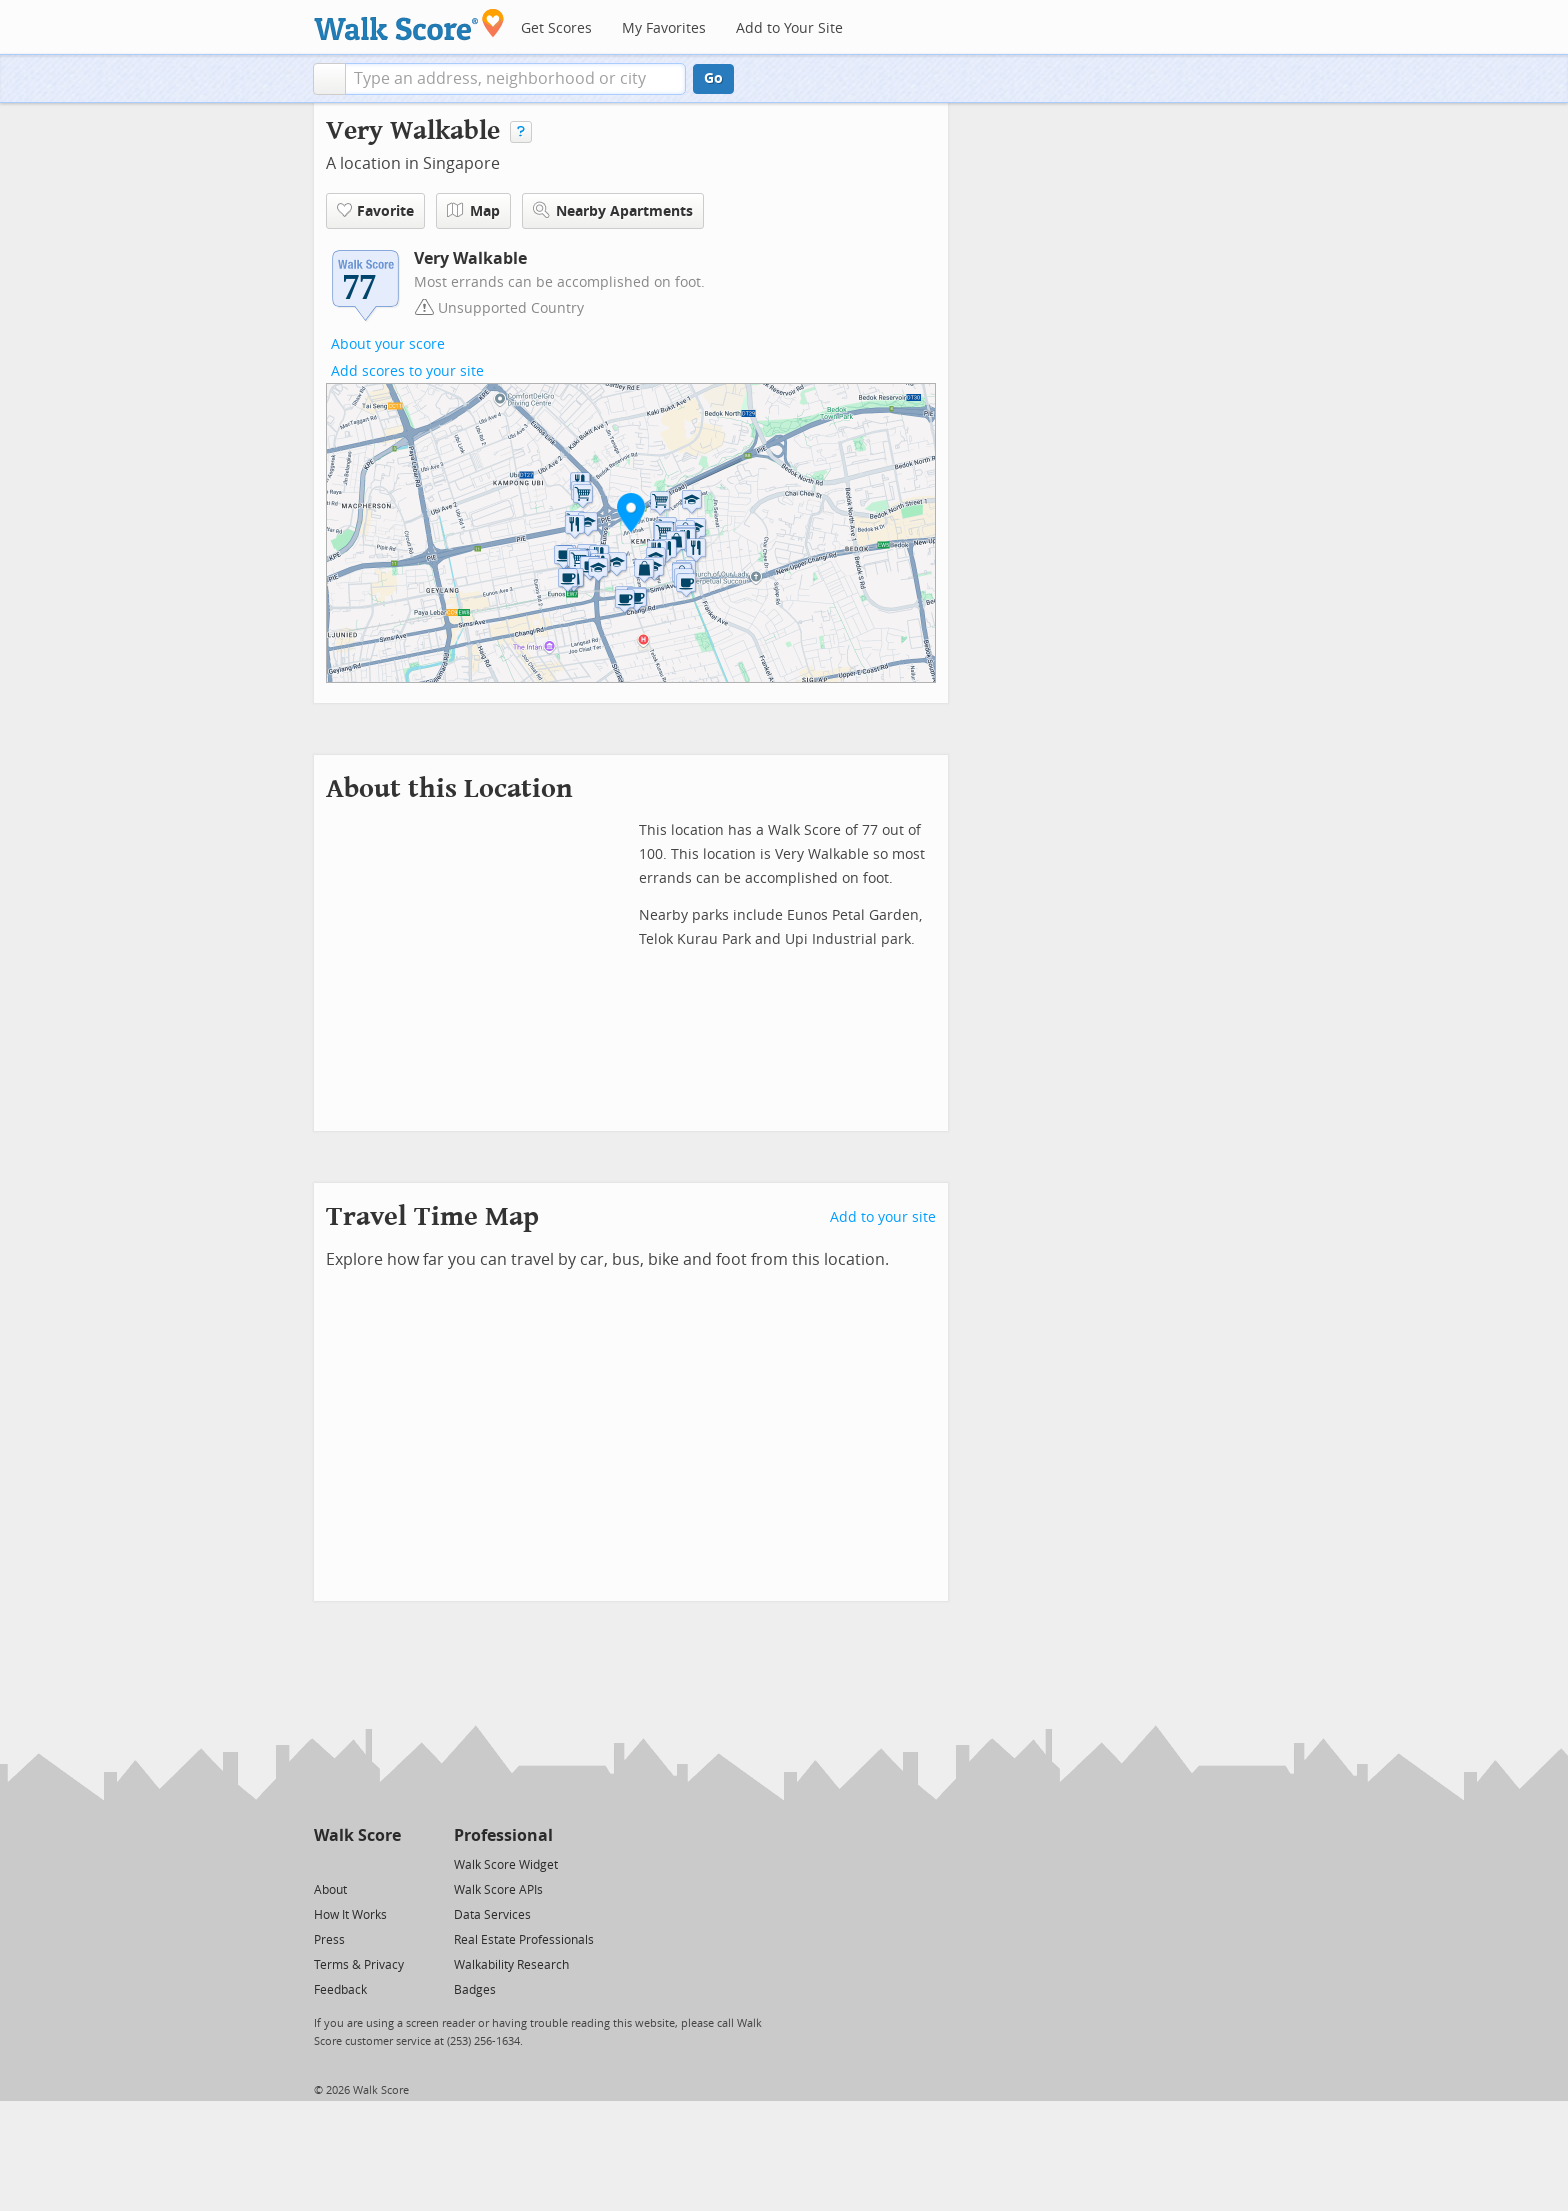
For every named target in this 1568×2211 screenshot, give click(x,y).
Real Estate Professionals (524, 1940)
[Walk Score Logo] (409, 24)
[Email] (387, 1863)
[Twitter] (325, 1863)
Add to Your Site (789, 28)
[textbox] (515, 79)
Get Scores (556, 28)
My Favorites (664, 28)
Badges (475, 1990)
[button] (329, 79)
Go (713, 78)
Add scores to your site (407, 371)
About (330, 1890)
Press (329, 1940)
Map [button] (473, 211)
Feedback (340, 1990)
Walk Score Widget (506, 1865)
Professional (503, 1835)
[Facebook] (356, 1863)
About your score (388, 344)
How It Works (350, 1915)
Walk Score (357, 1835)
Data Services (492, 1915)
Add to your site (883, 1217)
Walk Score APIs (498, 1890)
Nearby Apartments (613, 210)
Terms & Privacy (359, 1965)
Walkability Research (511, 1965)
